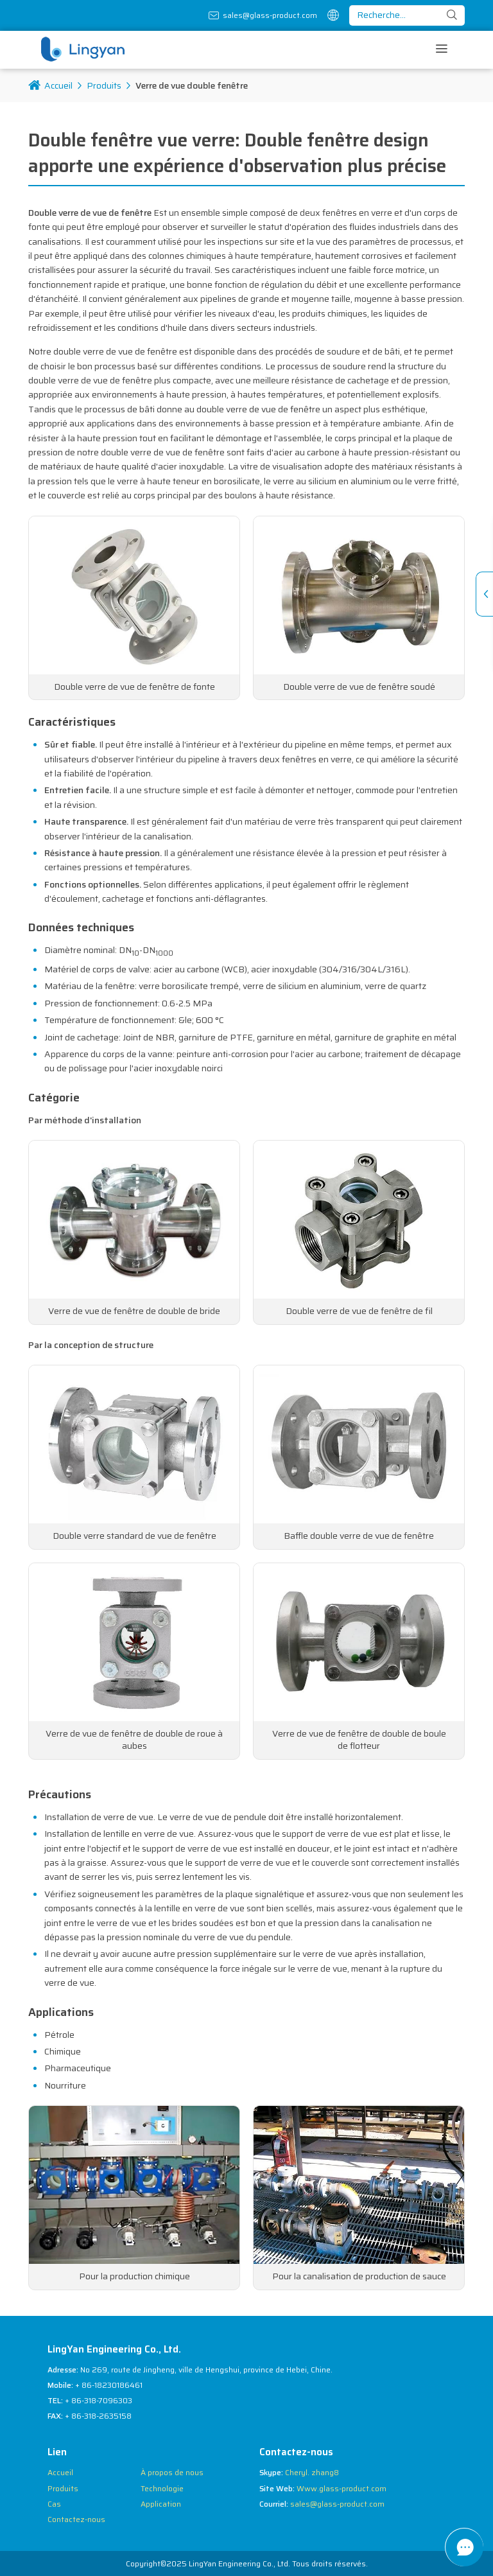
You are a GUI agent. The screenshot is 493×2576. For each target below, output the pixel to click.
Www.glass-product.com (341, 2488)
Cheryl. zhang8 (312, 2472)
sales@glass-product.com (270, 15)
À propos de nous (172, 2472)
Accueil (50, 85)
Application (161, 2504)
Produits (104, 85)
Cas (54, 2504)
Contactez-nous (76, 2519)
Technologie (162, 2488)
